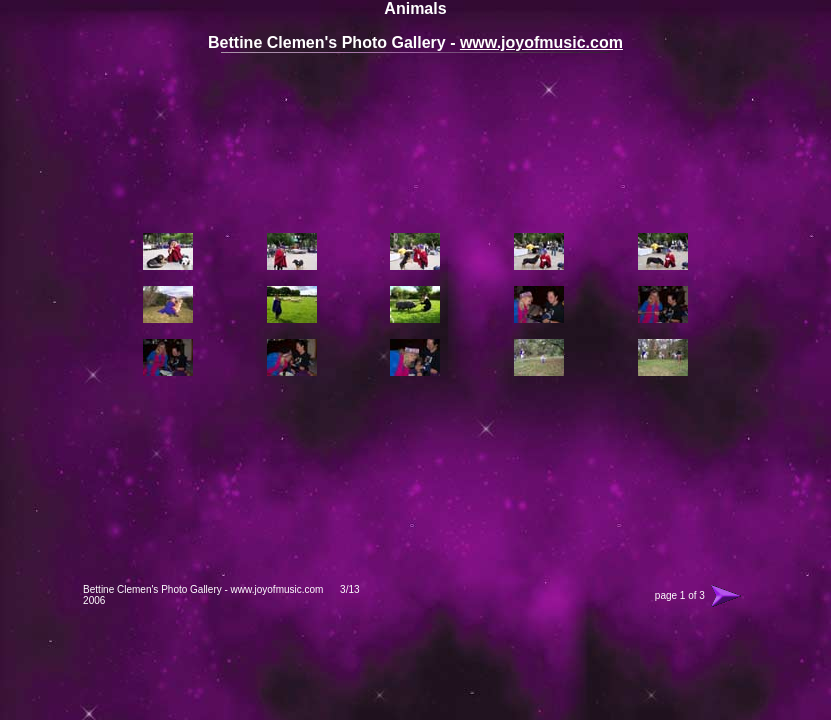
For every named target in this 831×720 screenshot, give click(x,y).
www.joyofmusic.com (541, 42)
